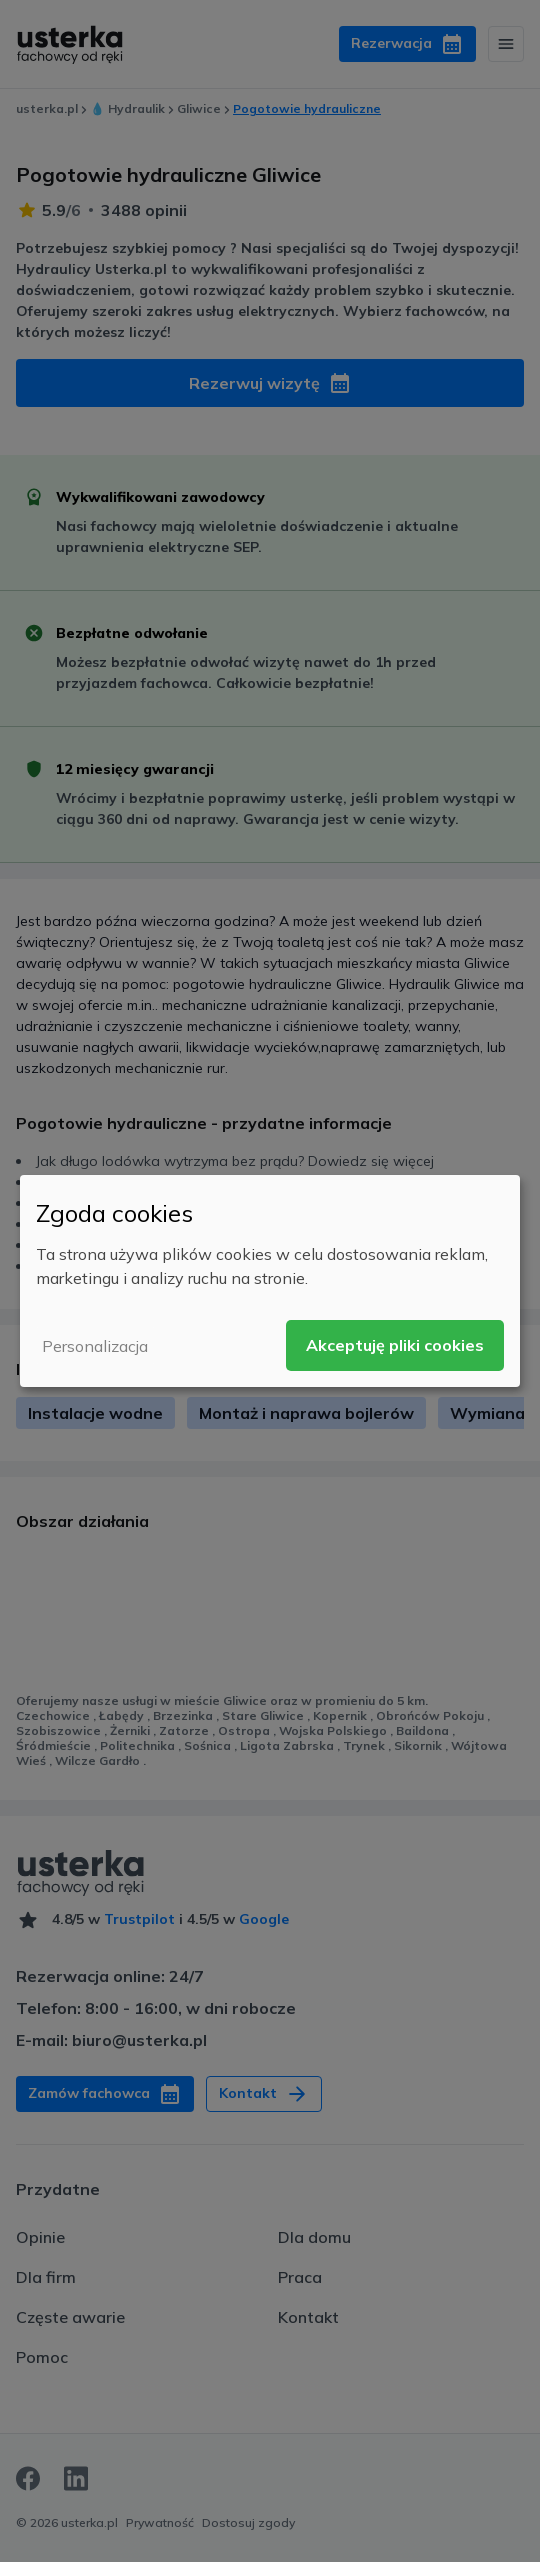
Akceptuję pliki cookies (395, 1345)
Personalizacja (95, 1346)
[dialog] (270, 1281)
